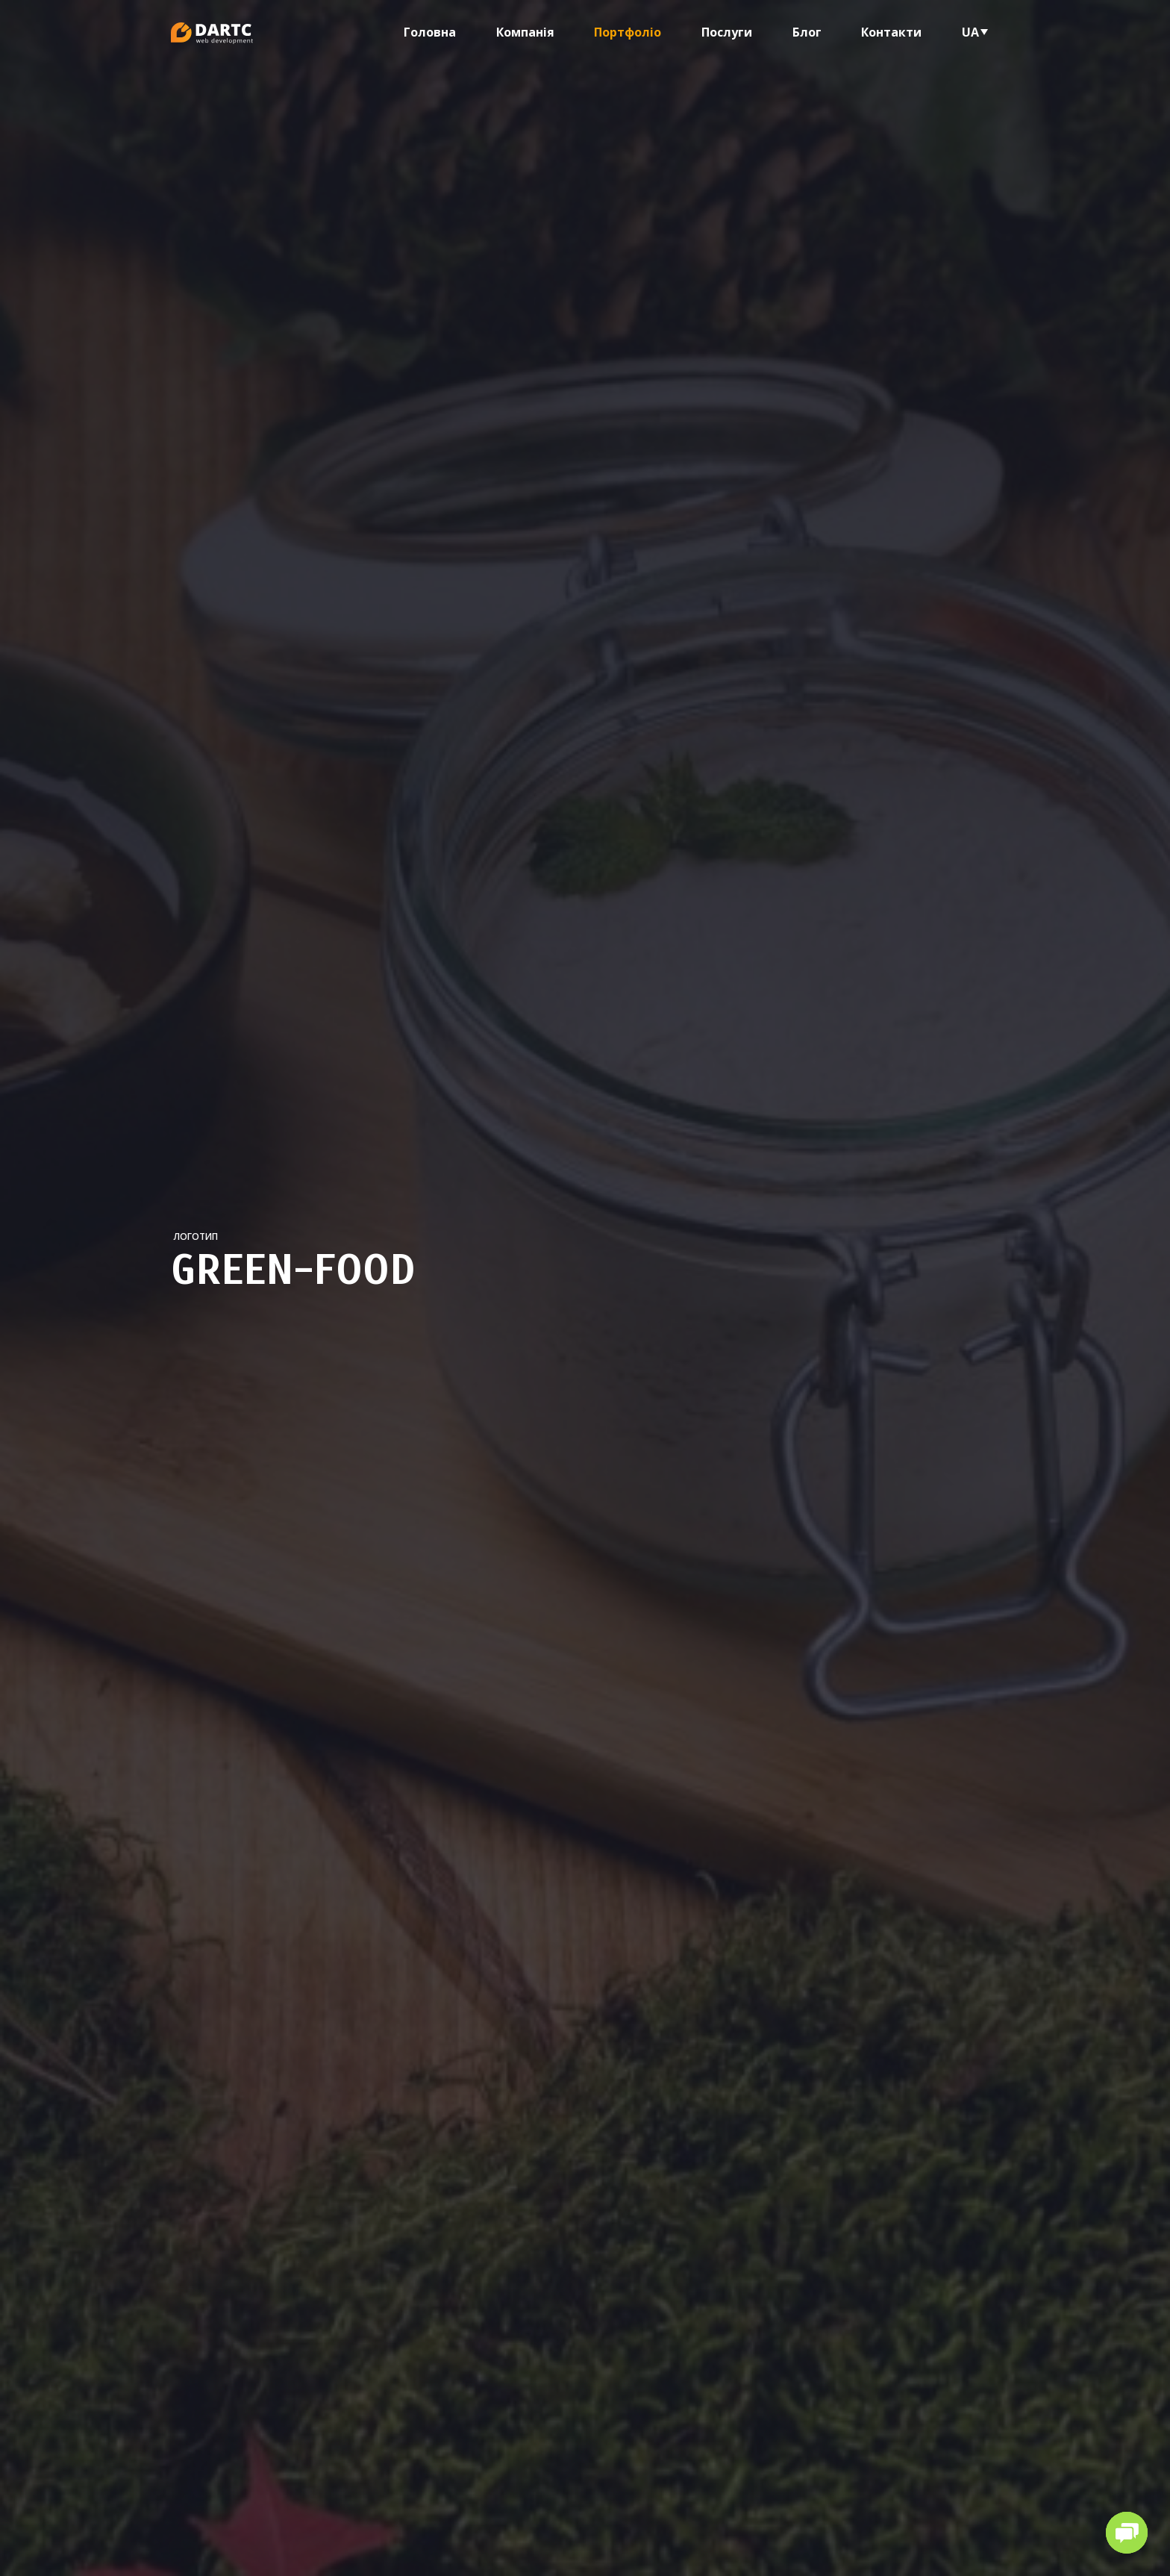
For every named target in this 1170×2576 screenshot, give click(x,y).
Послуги (726, 32)
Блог (807, 32)
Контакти (891, 32)
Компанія (525, 32)
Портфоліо (627, 32)
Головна (430, 32)
